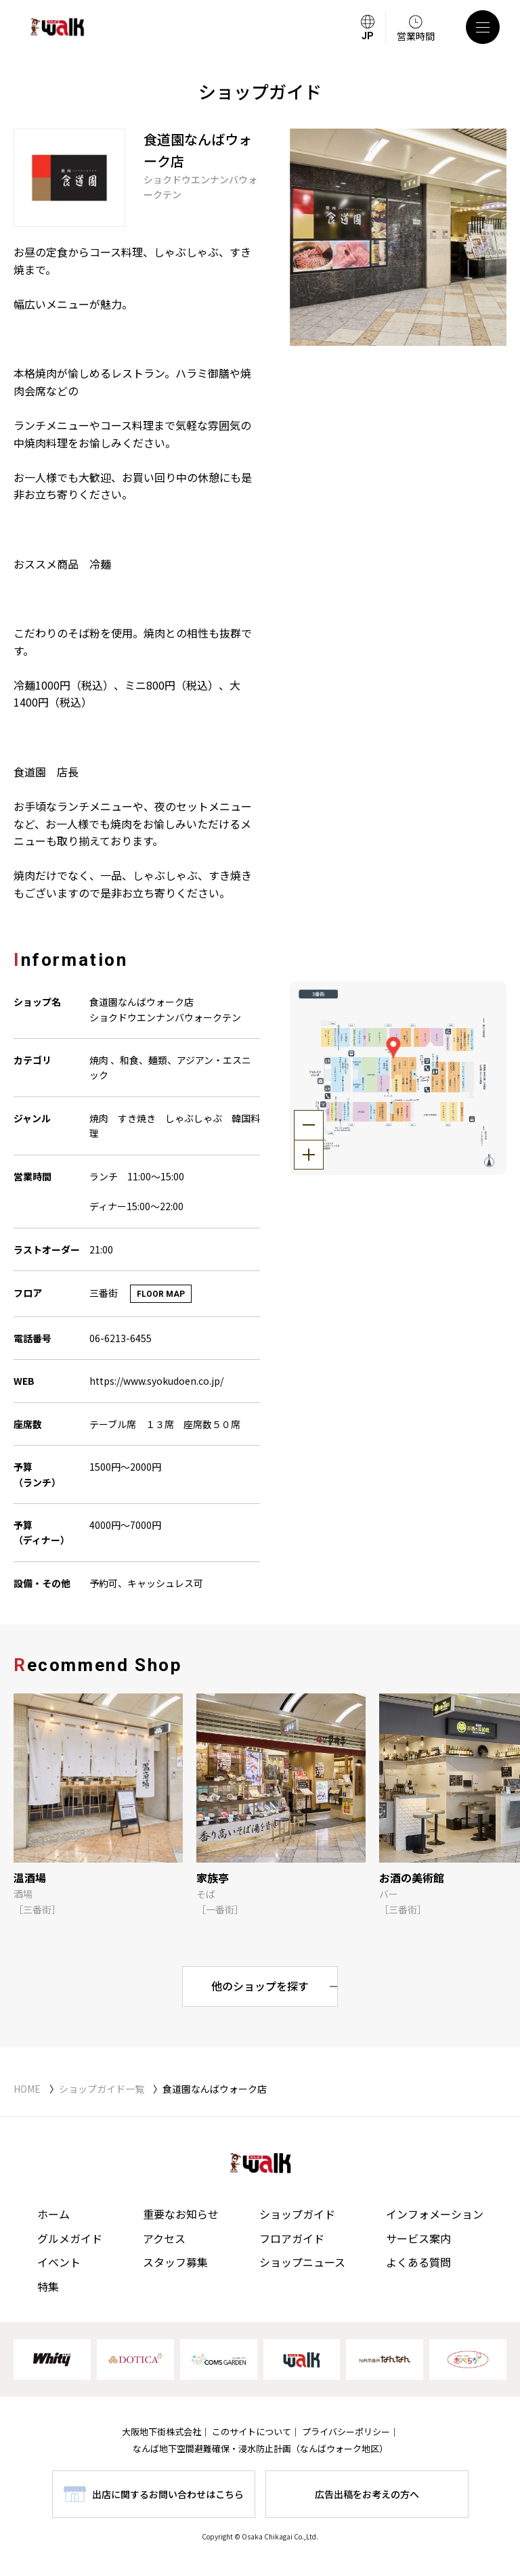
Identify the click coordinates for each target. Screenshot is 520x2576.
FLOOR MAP (161, 1294)
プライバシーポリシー (346, 2431)
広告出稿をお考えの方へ (367, 2494)
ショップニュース (302, 2262)
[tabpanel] (398, 237)
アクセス (164, 2238)
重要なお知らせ (181, 2214)
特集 (48, 2286)
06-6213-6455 (120, 1338)
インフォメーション (434, 2214)
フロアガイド (291, 2238)
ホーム (53, 2214)
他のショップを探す (260, 1986)
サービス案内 (418, 2238)
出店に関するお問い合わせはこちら (168, 2494)
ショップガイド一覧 (101, 2088)
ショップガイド (297, 2214)
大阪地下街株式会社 (161, 2431)
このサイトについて (251, 2431)
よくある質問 (418, 2262)
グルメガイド (69, 2238)
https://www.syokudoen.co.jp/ (156, 1380)
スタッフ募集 (175, 2262)
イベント (59, 2262)
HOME (27, 2088)
